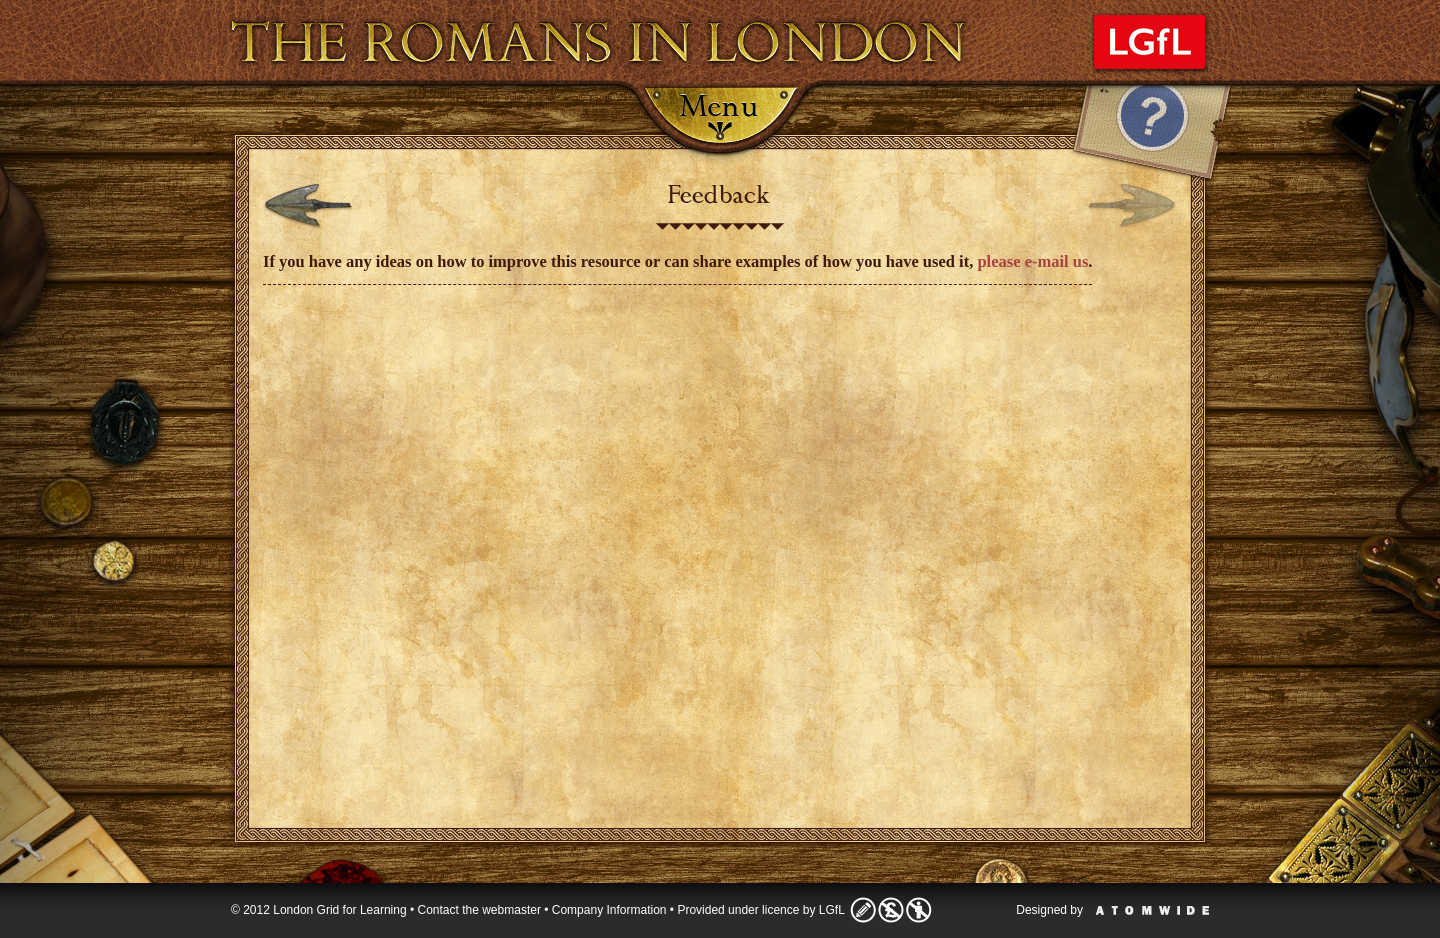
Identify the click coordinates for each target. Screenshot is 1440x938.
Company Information (609, 910)
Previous (308, 206)
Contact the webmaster (479, 910)
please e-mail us (1032, 261)
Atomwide (1152, 910)
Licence (891, 910)
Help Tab (1152, 135)
